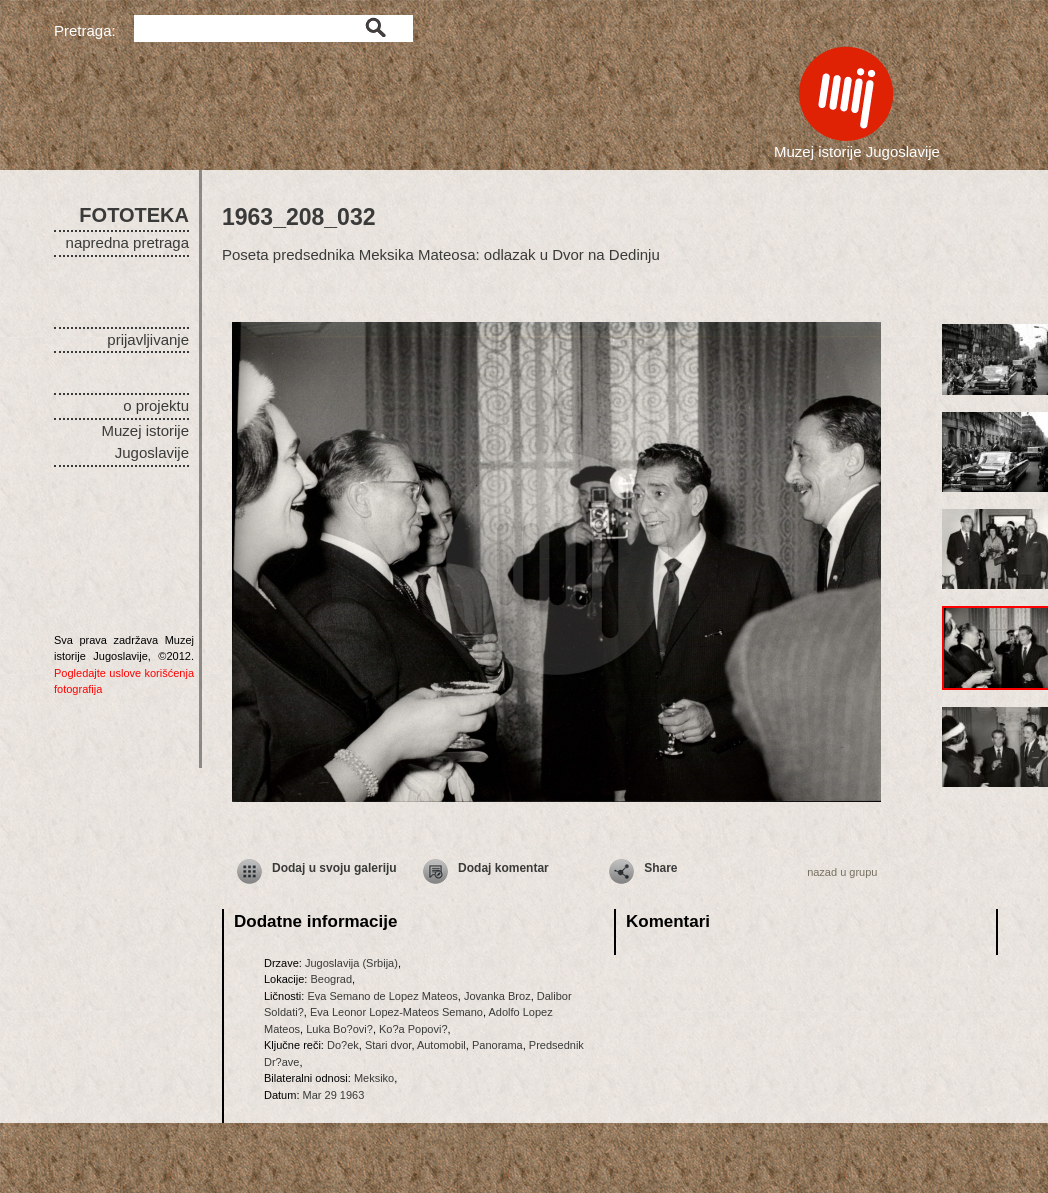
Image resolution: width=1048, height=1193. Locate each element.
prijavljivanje (148, 339)
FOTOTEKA (134, 215)
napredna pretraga (127, 242)
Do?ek (343, 1045)
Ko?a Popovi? (413, 1029)
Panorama (497, 1045)
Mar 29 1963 (334, 1095)
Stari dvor (388, 1045)
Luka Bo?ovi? (339, 1029)
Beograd (331, 979)
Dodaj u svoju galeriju (334, 868)
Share (660, 868)
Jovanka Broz (497, 996)
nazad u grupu (842, 872)
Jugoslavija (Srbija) (351, 963)
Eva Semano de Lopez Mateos (382, 996)
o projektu (156, 405)
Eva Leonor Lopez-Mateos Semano (396, 1012)
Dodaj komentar (503, 868)
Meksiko (374, 1078)
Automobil (441, 1045)
